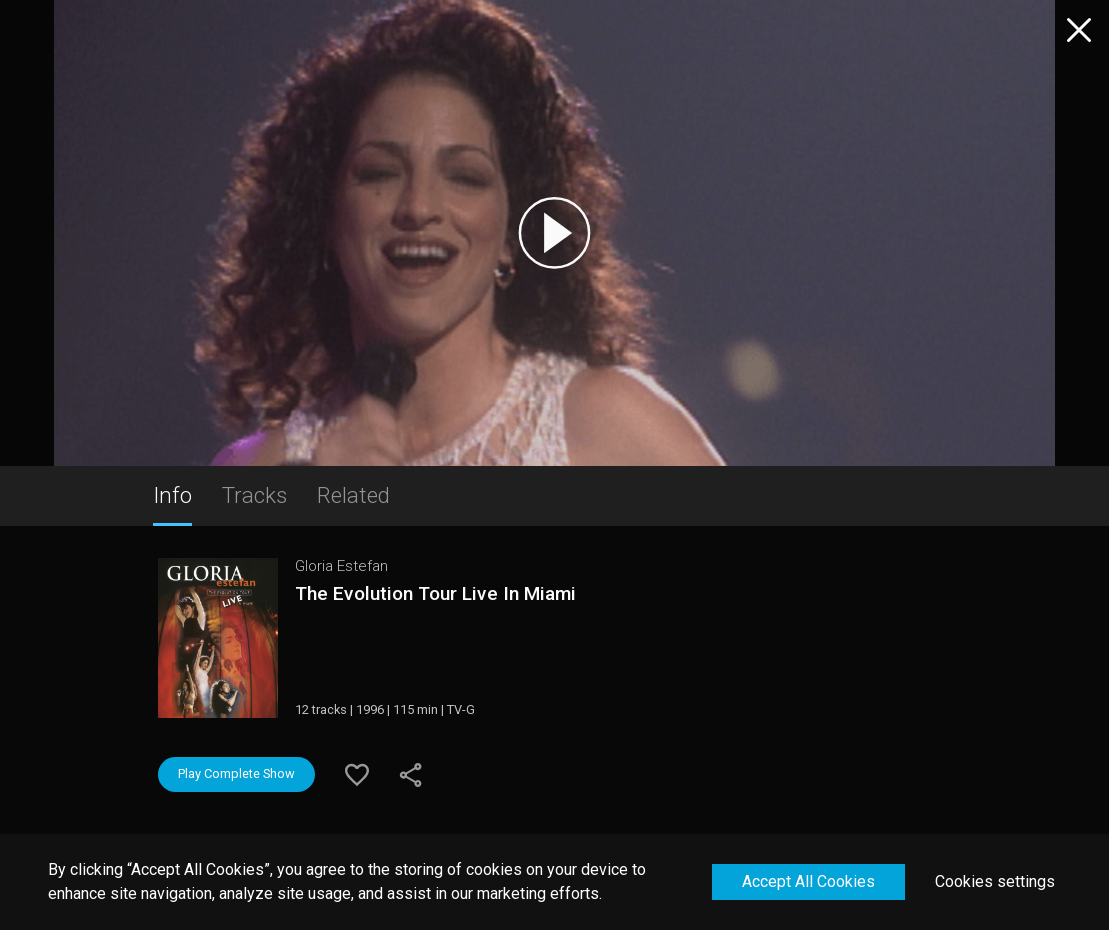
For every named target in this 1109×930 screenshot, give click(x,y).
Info (172, 495)
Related (353, 495)
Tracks (254, 495)
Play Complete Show (236, 773)
